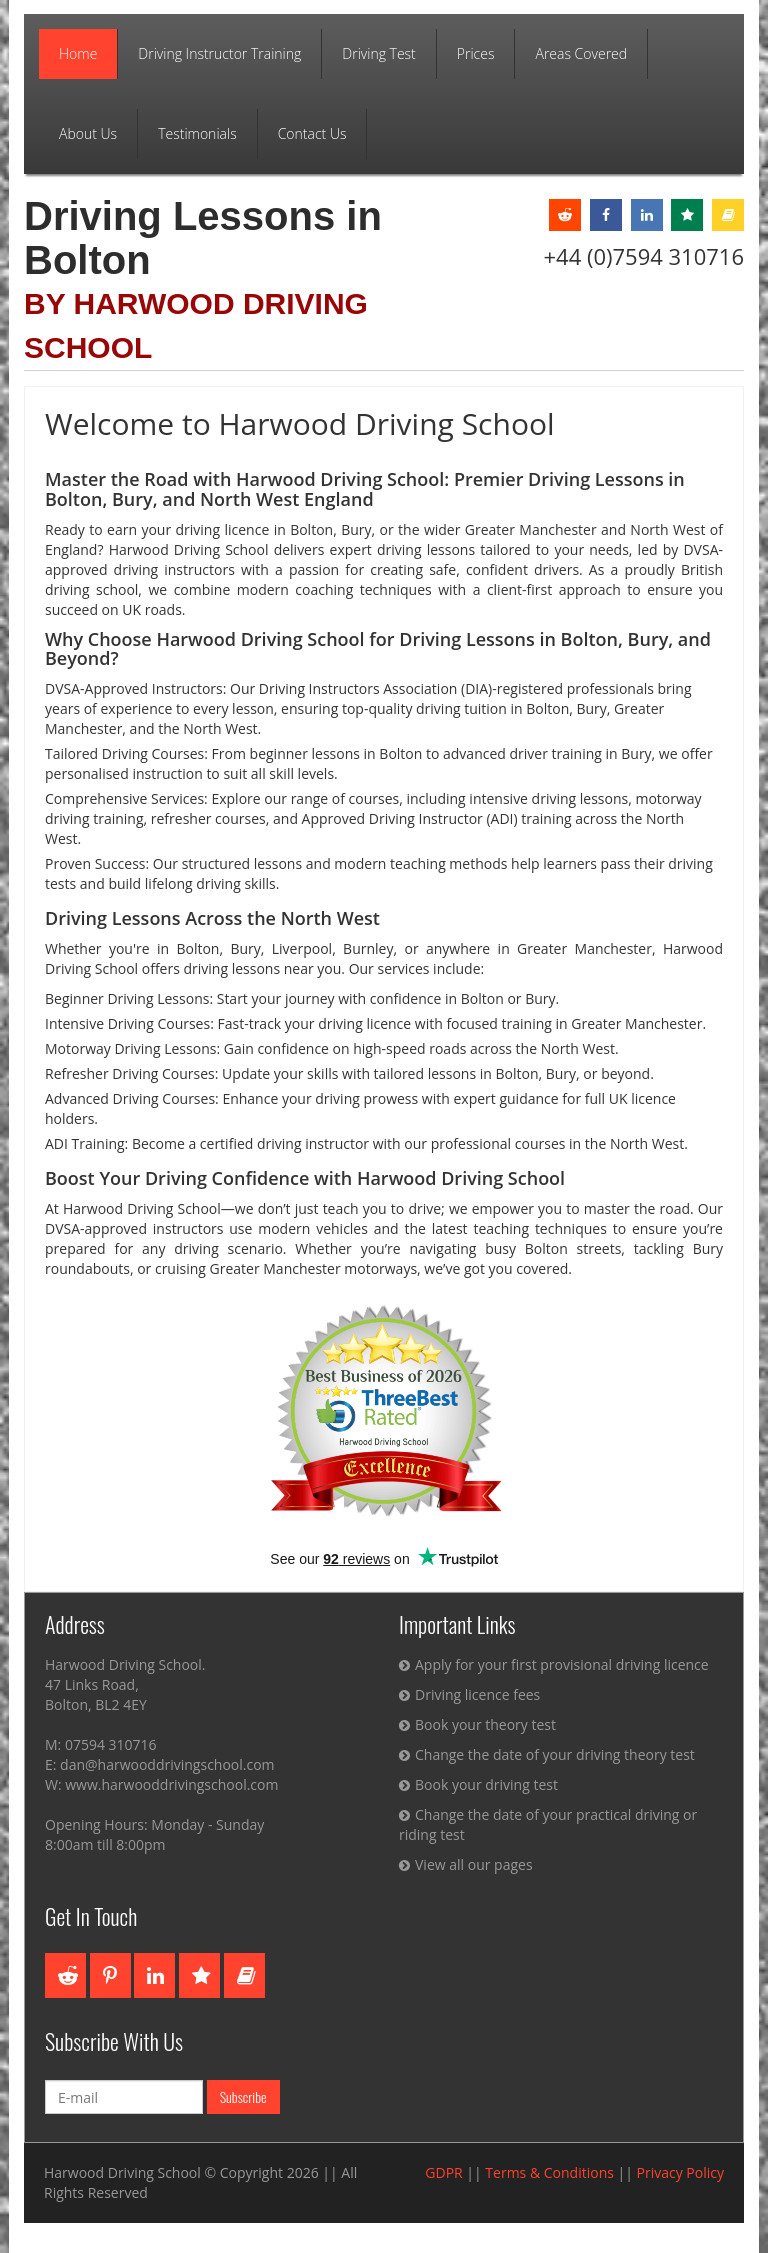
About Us (88, 133)
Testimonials (197, 133)
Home (78, 53)
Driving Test (379, 53)
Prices (476, 53)
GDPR (443, 2172)
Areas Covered (581, 53)
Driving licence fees (469, 1694)
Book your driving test (478, 1784)
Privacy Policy (680, 2172)
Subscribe (243, 2096)
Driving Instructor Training (219, 53)
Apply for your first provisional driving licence (554, 1664)
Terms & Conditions (549, 2172)
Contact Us (312, 133)
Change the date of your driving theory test (547, 1754)
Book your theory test (477, 1724)
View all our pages (466, 1864)
